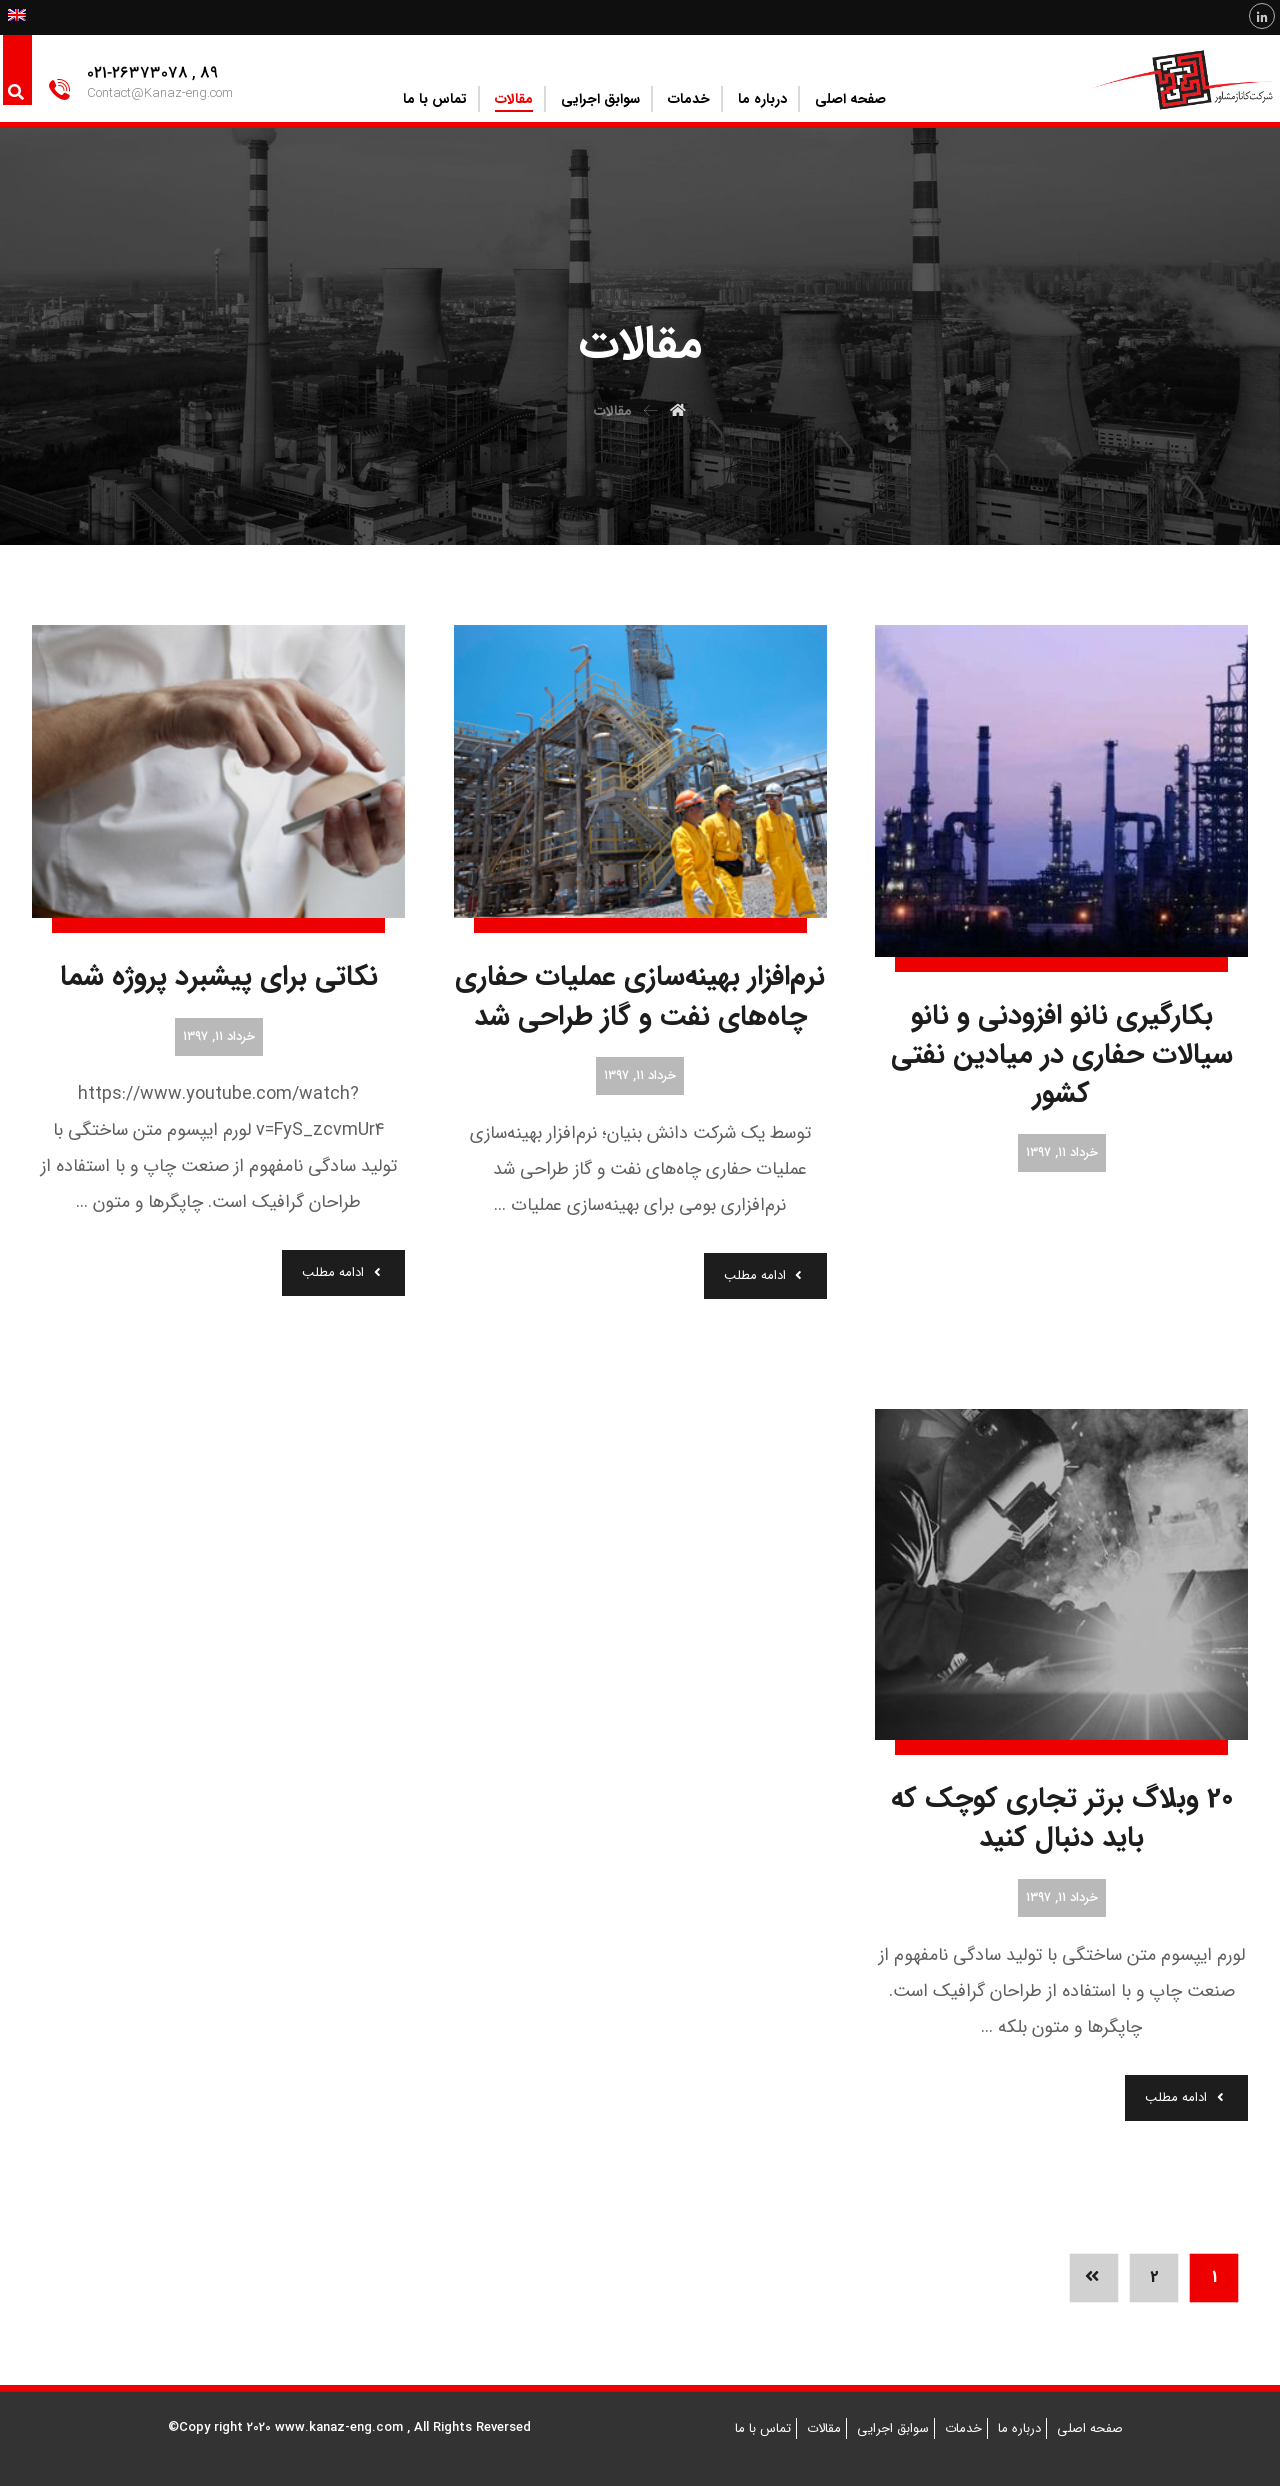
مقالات (824, 2428)
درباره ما (1019, 2428)
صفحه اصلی (1090, 2428)
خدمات (963, 2428)
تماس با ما (763, 2428)
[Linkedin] (1262, 16)
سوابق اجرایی (893, 2428)
